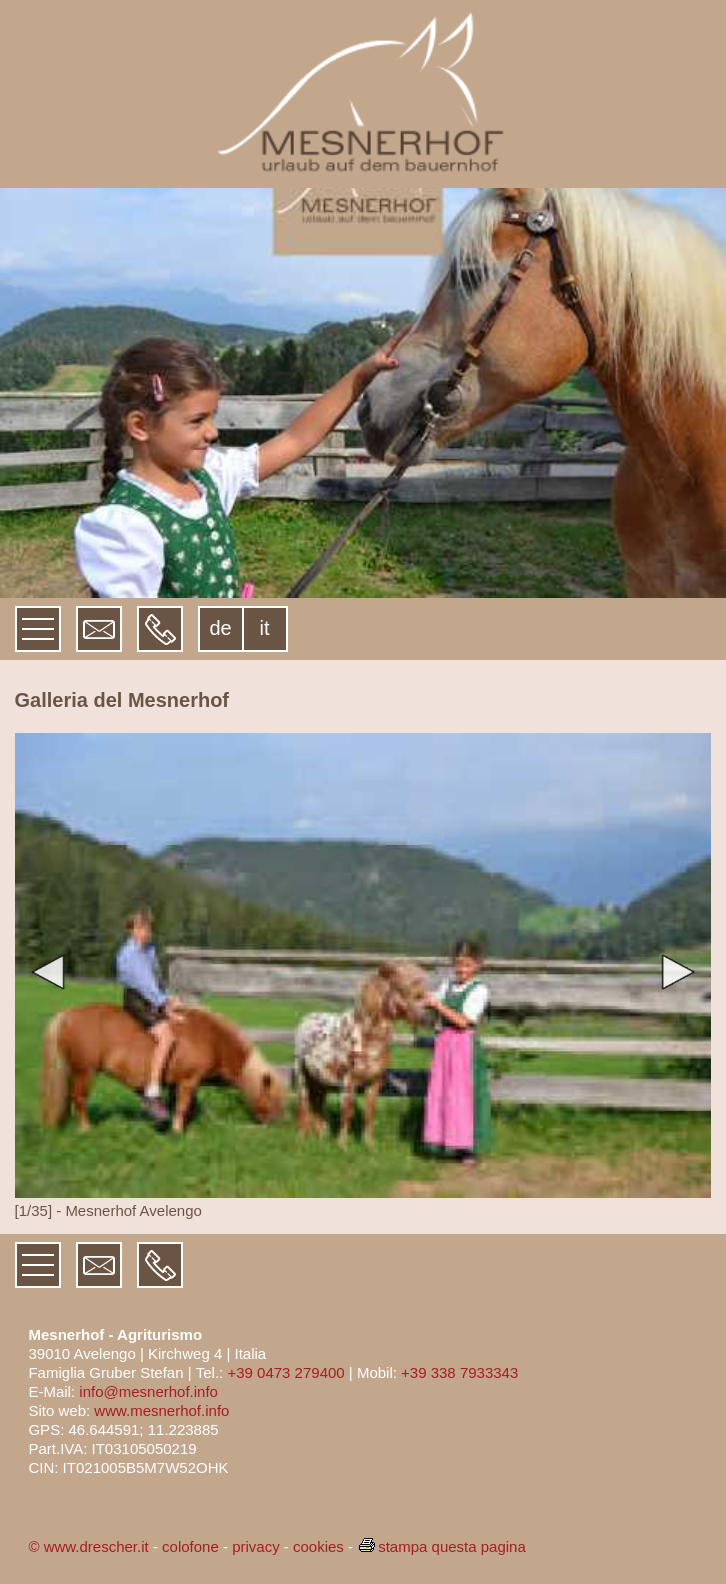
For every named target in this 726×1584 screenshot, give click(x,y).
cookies (318, 1546)
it (265, 628)
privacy (256, 1546)
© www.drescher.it (88, 1546)
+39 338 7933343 (459, 1372)
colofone (190, 1546)
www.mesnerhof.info (161, 1410)
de (220, 628)
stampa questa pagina (441, 1546)
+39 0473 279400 (285, 1372)
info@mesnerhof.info (148, 1391)
